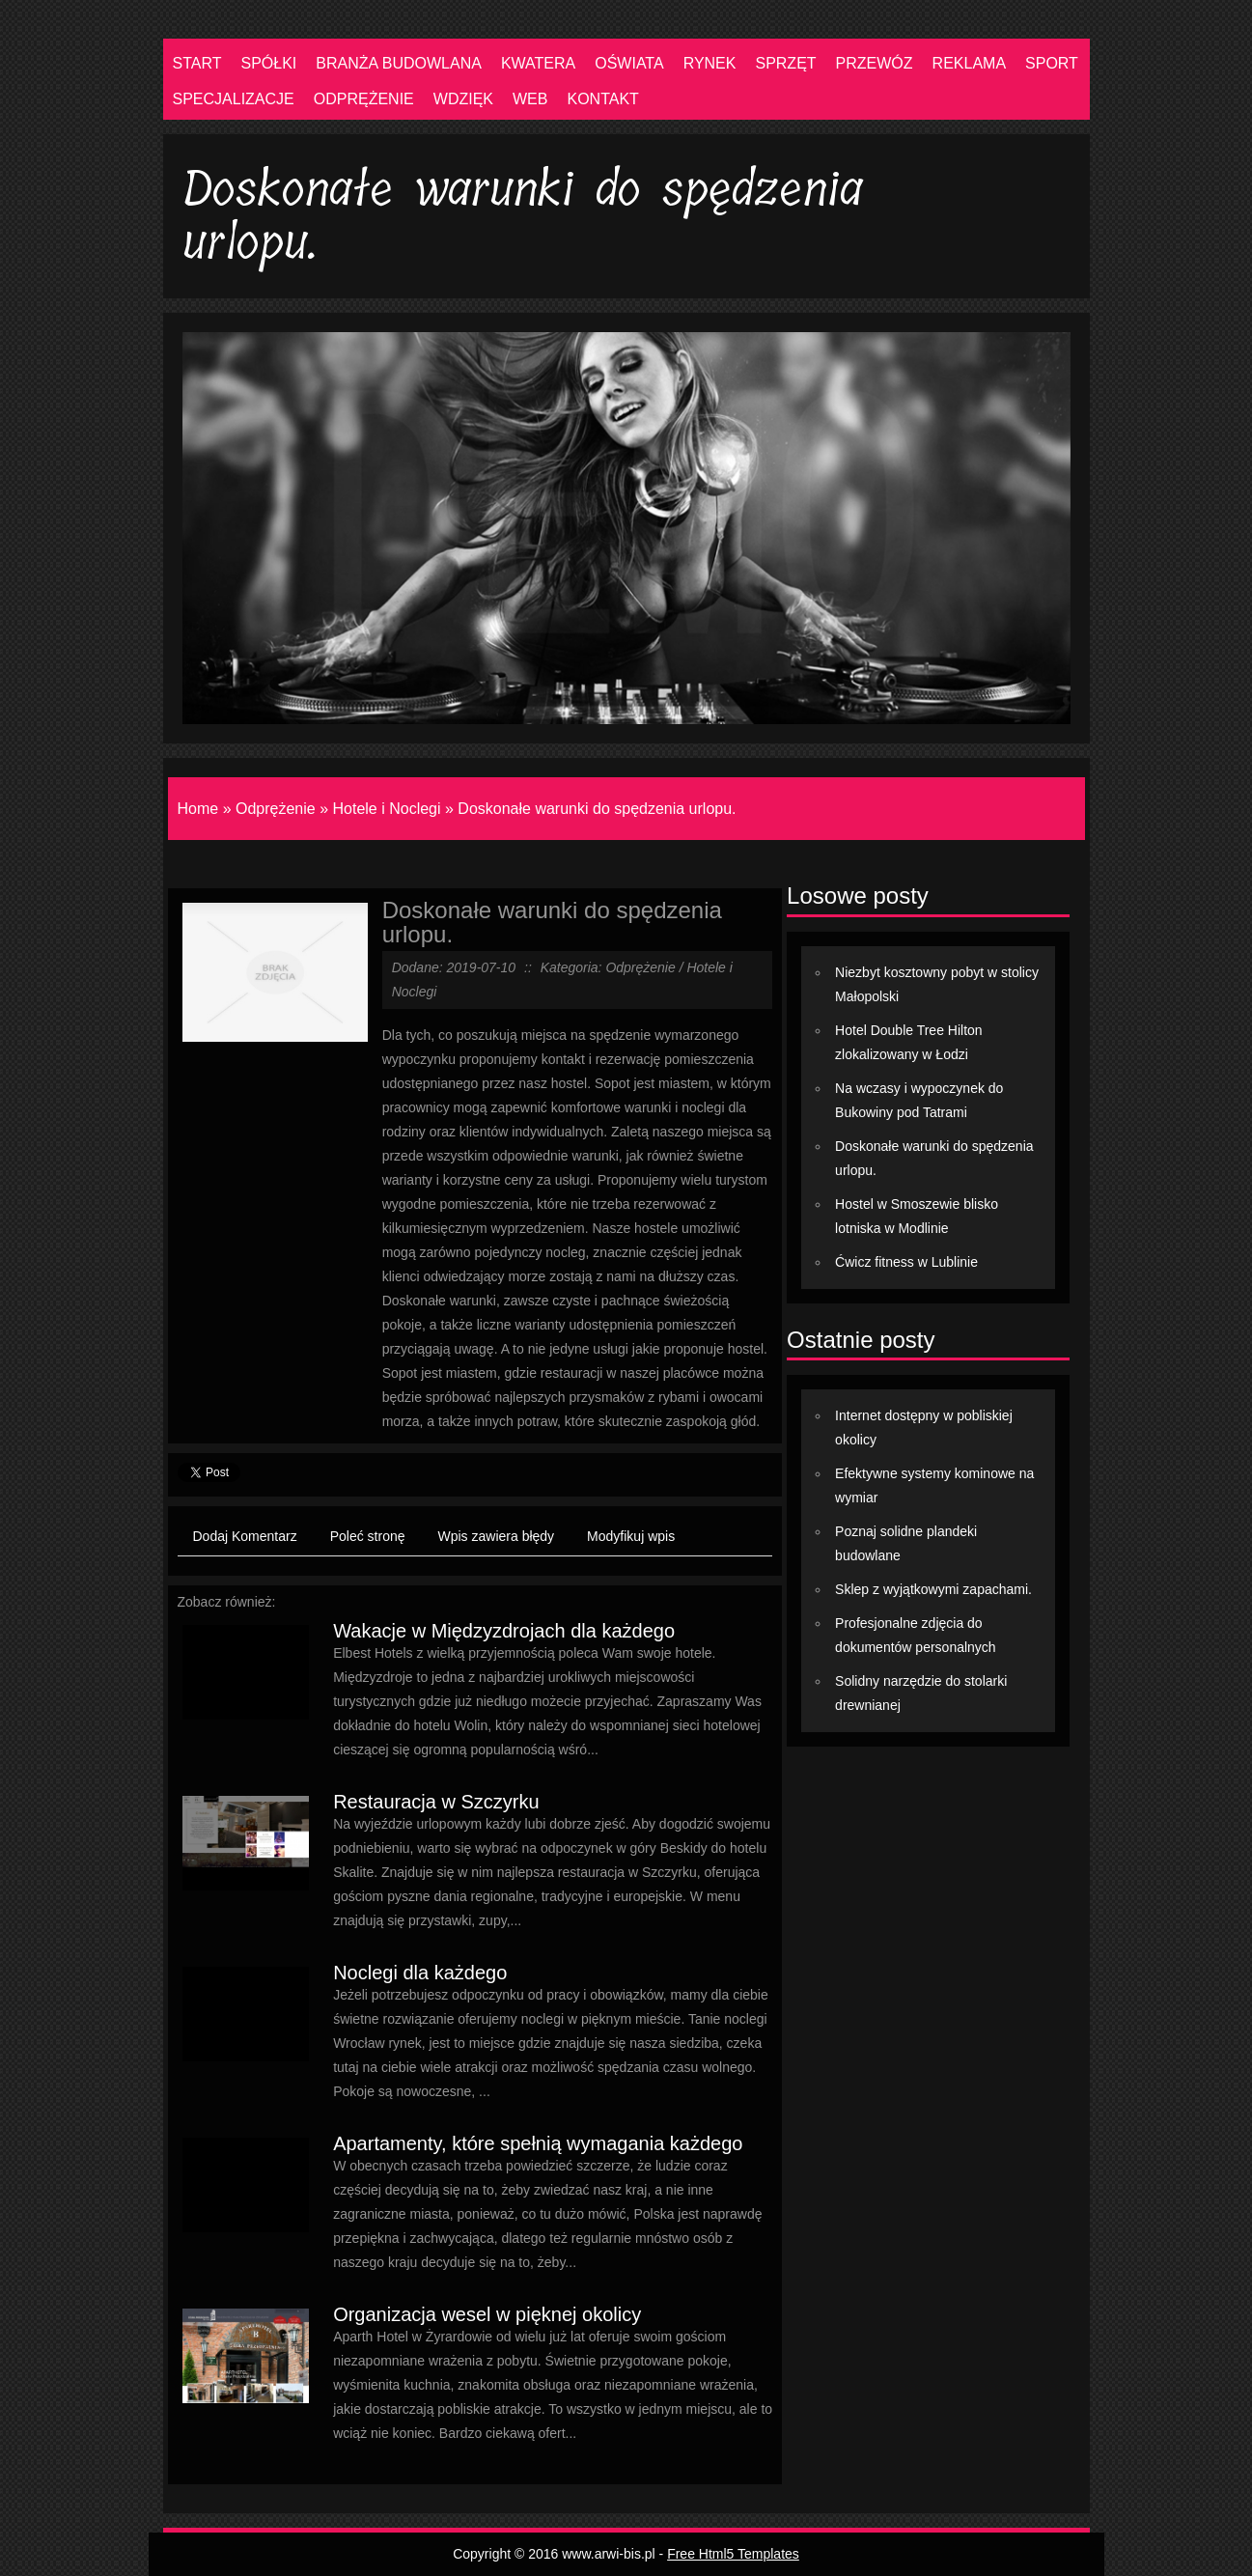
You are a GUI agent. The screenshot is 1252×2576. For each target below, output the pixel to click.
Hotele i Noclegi (387, 808)
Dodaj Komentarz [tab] (245, 1536)
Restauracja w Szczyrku (436, 1801)
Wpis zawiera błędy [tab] (496, 1536)
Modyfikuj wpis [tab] (631, 1536)
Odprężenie (276, 808)
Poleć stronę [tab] (367, 1536)
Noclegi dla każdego (420, 1972)
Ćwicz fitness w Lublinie (906, 1262)
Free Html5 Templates (733, 2554)
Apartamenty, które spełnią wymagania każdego (537, 2143)
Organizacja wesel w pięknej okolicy (487, 2314)
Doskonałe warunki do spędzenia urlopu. (597, 808)
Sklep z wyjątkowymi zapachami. (933, 1589)
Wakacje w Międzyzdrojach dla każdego (504, 1630)
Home (198, 808)
